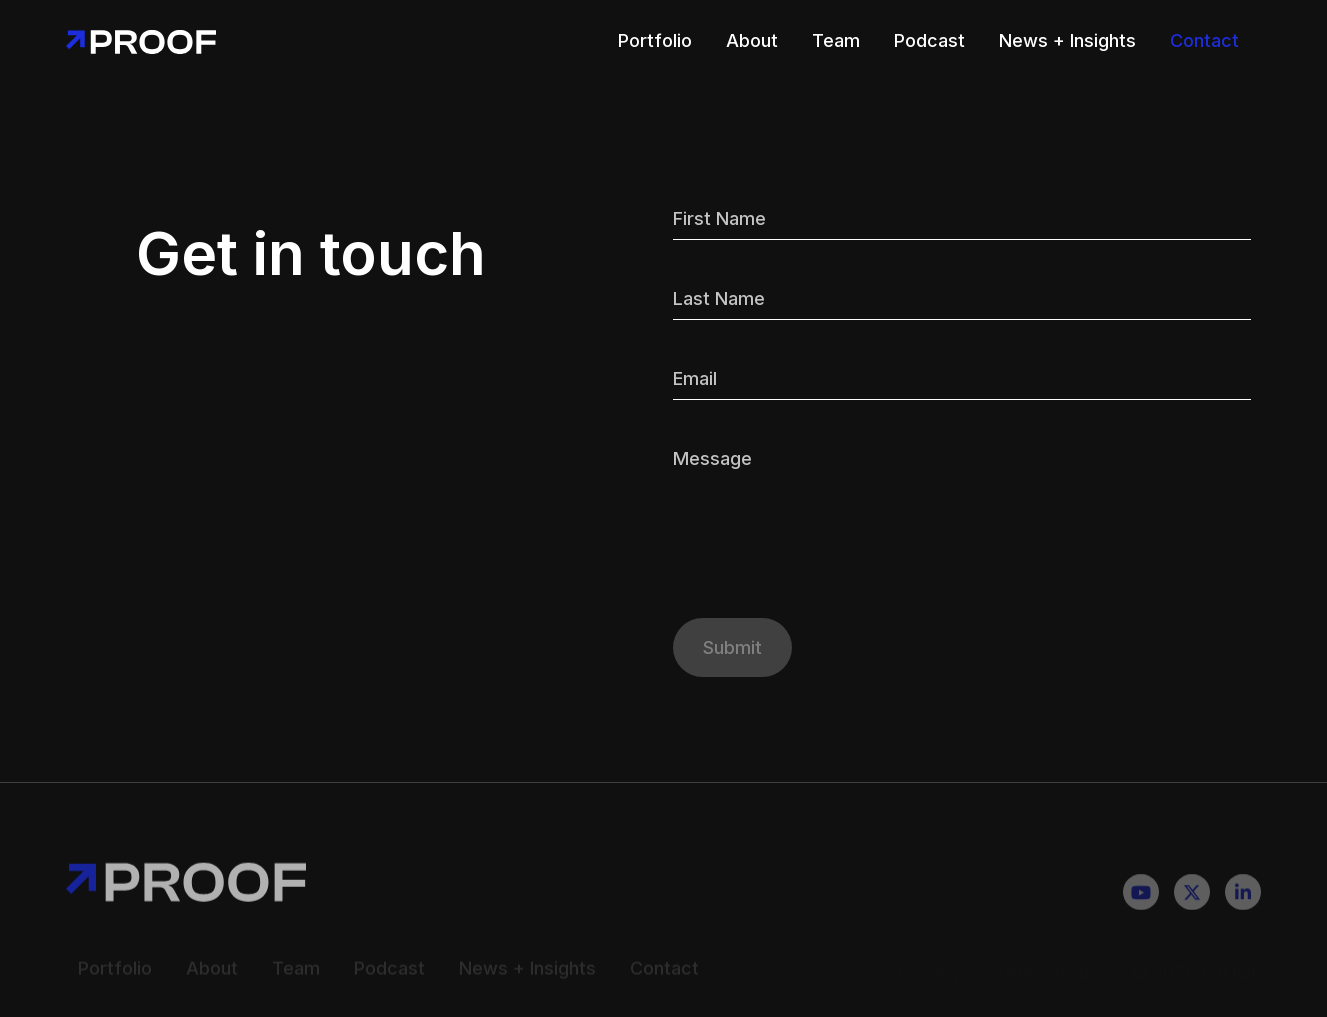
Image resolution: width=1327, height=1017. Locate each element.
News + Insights (1067, 40)
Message (712, 458)
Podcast (929, 40)
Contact (1204, 40)
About (752, 40)
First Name (719, 218)
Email (695, 378)
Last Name (719, 298)
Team (836, 40)
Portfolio (655, 40)
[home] (141, 40)
